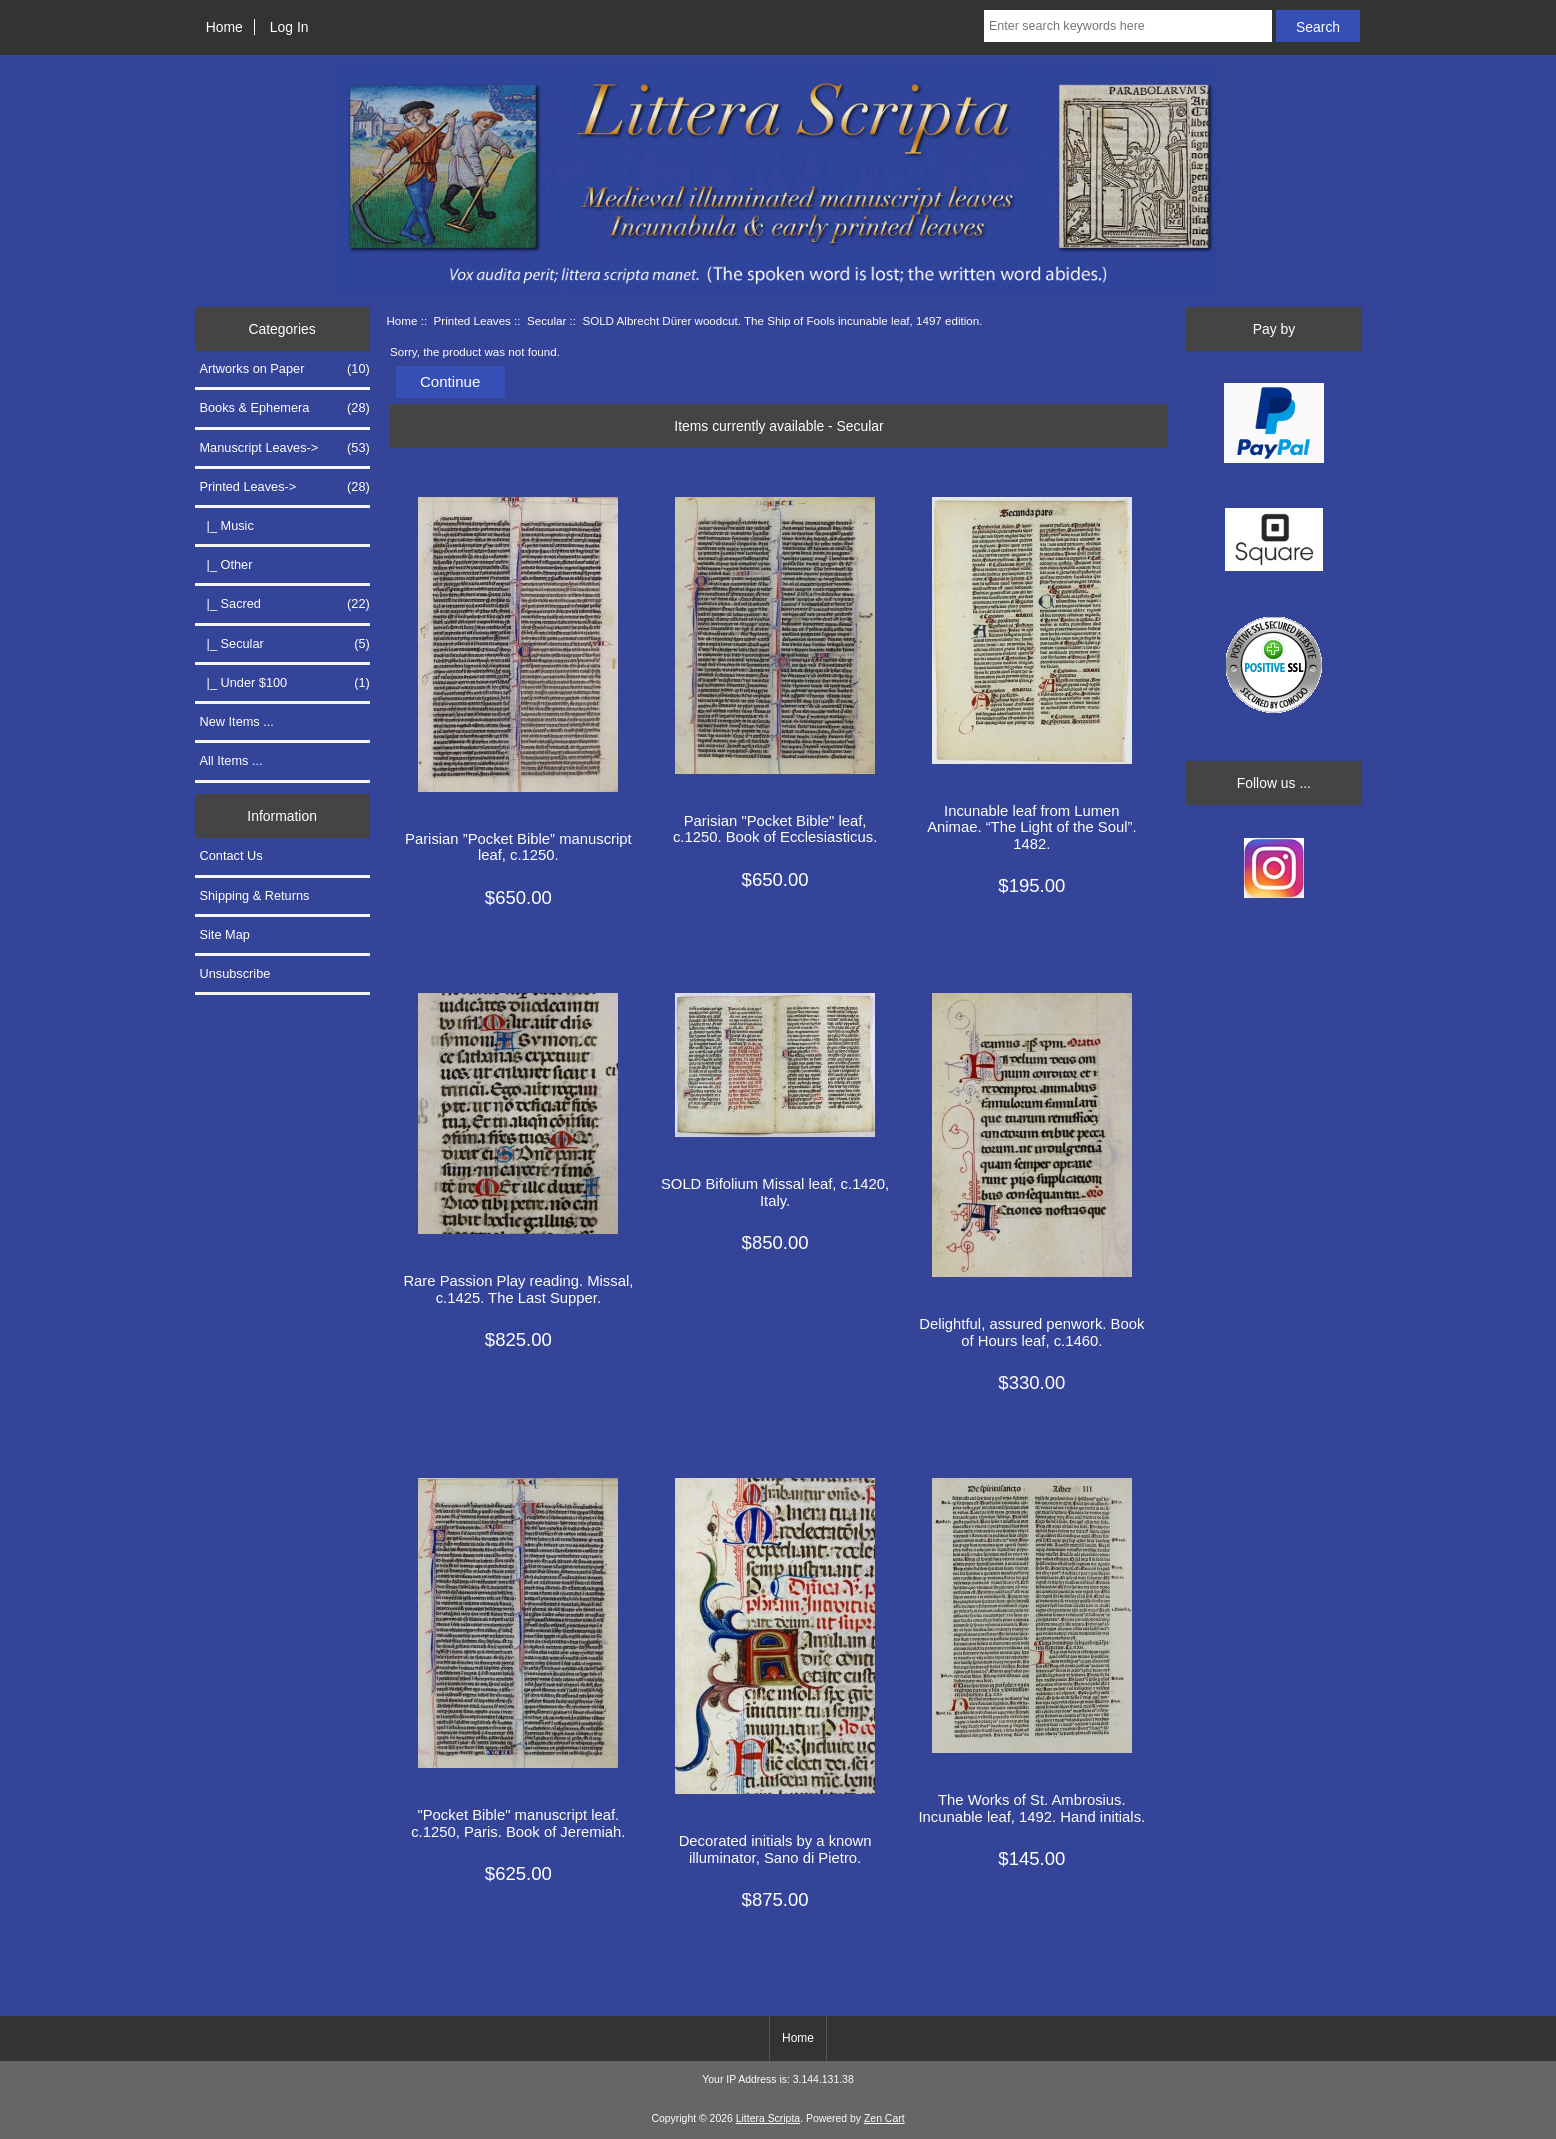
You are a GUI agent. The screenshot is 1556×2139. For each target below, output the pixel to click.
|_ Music (227, 525)
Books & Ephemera (285, 408)
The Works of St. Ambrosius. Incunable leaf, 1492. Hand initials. (1031, 1808)
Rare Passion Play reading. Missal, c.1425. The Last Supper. (518, 1289)
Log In (289, 27)
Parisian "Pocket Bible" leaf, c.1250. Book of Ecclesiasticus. (775, 829)
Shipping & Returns (255, 895)
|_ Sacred (285, 604)
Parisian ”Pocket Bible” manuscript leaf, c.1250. (518, 847)
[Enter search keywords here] (1128, 26)
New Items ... (237, 721)
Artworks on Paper (285, 369)
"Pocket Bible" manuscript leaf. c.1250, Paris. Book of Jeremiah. (518, 1823)
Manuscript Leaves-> (285, 448)
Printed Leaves (472, 320)
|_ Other (226, 564)
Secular (546, 320)
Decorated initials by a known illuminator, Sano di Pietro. (775, 1849)
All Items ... (231, 760)
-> (285, 487)
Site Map (225, 934)
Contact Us (231, 855)
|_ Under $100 (285, 683)
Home (224, 27)
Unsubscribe (235, 973)
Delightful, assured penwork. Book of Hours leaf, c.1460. (1031, 1332)
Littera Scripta (768, 2118)
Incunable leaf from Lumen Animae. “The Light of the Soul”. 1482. (1031, 827)
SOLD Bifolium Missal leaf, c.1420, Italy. (775, 1192)
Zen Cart (884, 2118)
